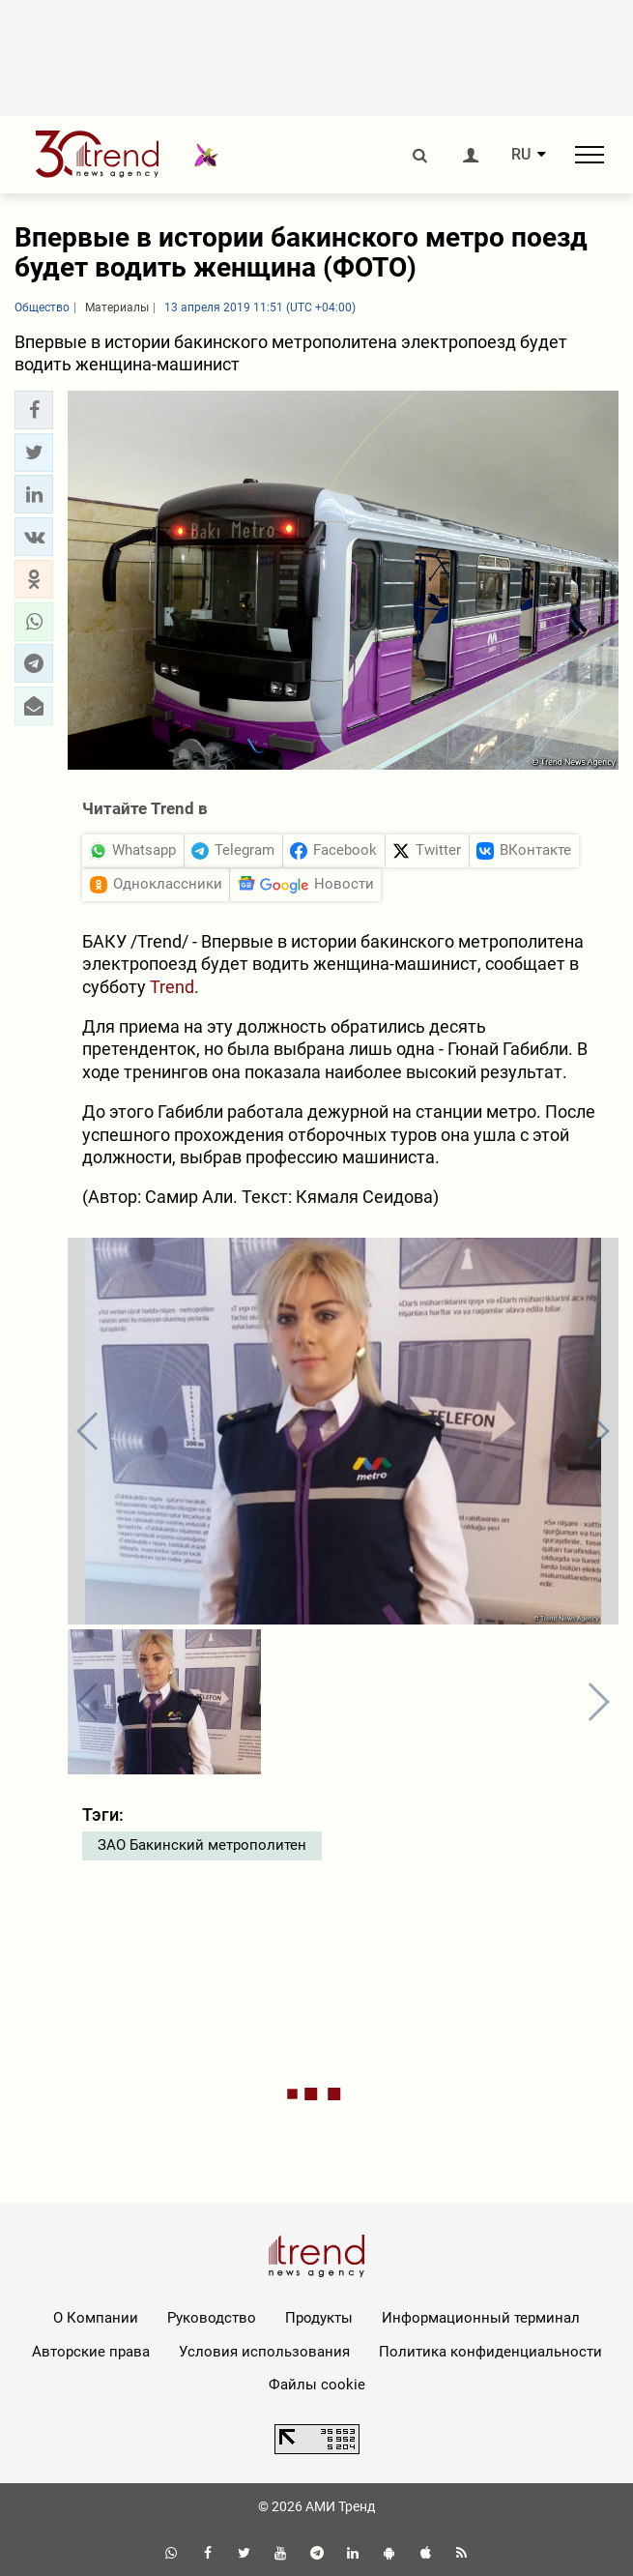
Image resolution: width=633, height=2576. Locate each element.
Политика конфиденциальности (490, 2351)
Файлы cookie (317, 2384)
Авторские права (91, 2351)
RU (521, 154)
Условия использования (264, 2351)
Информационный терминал (481, 2318)
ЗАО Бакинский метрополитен (202, 1845)
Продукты (319, 2318)
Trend (172, 987)
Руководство (211, 2318)
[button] (33, 410)
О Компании (95, 2318)
